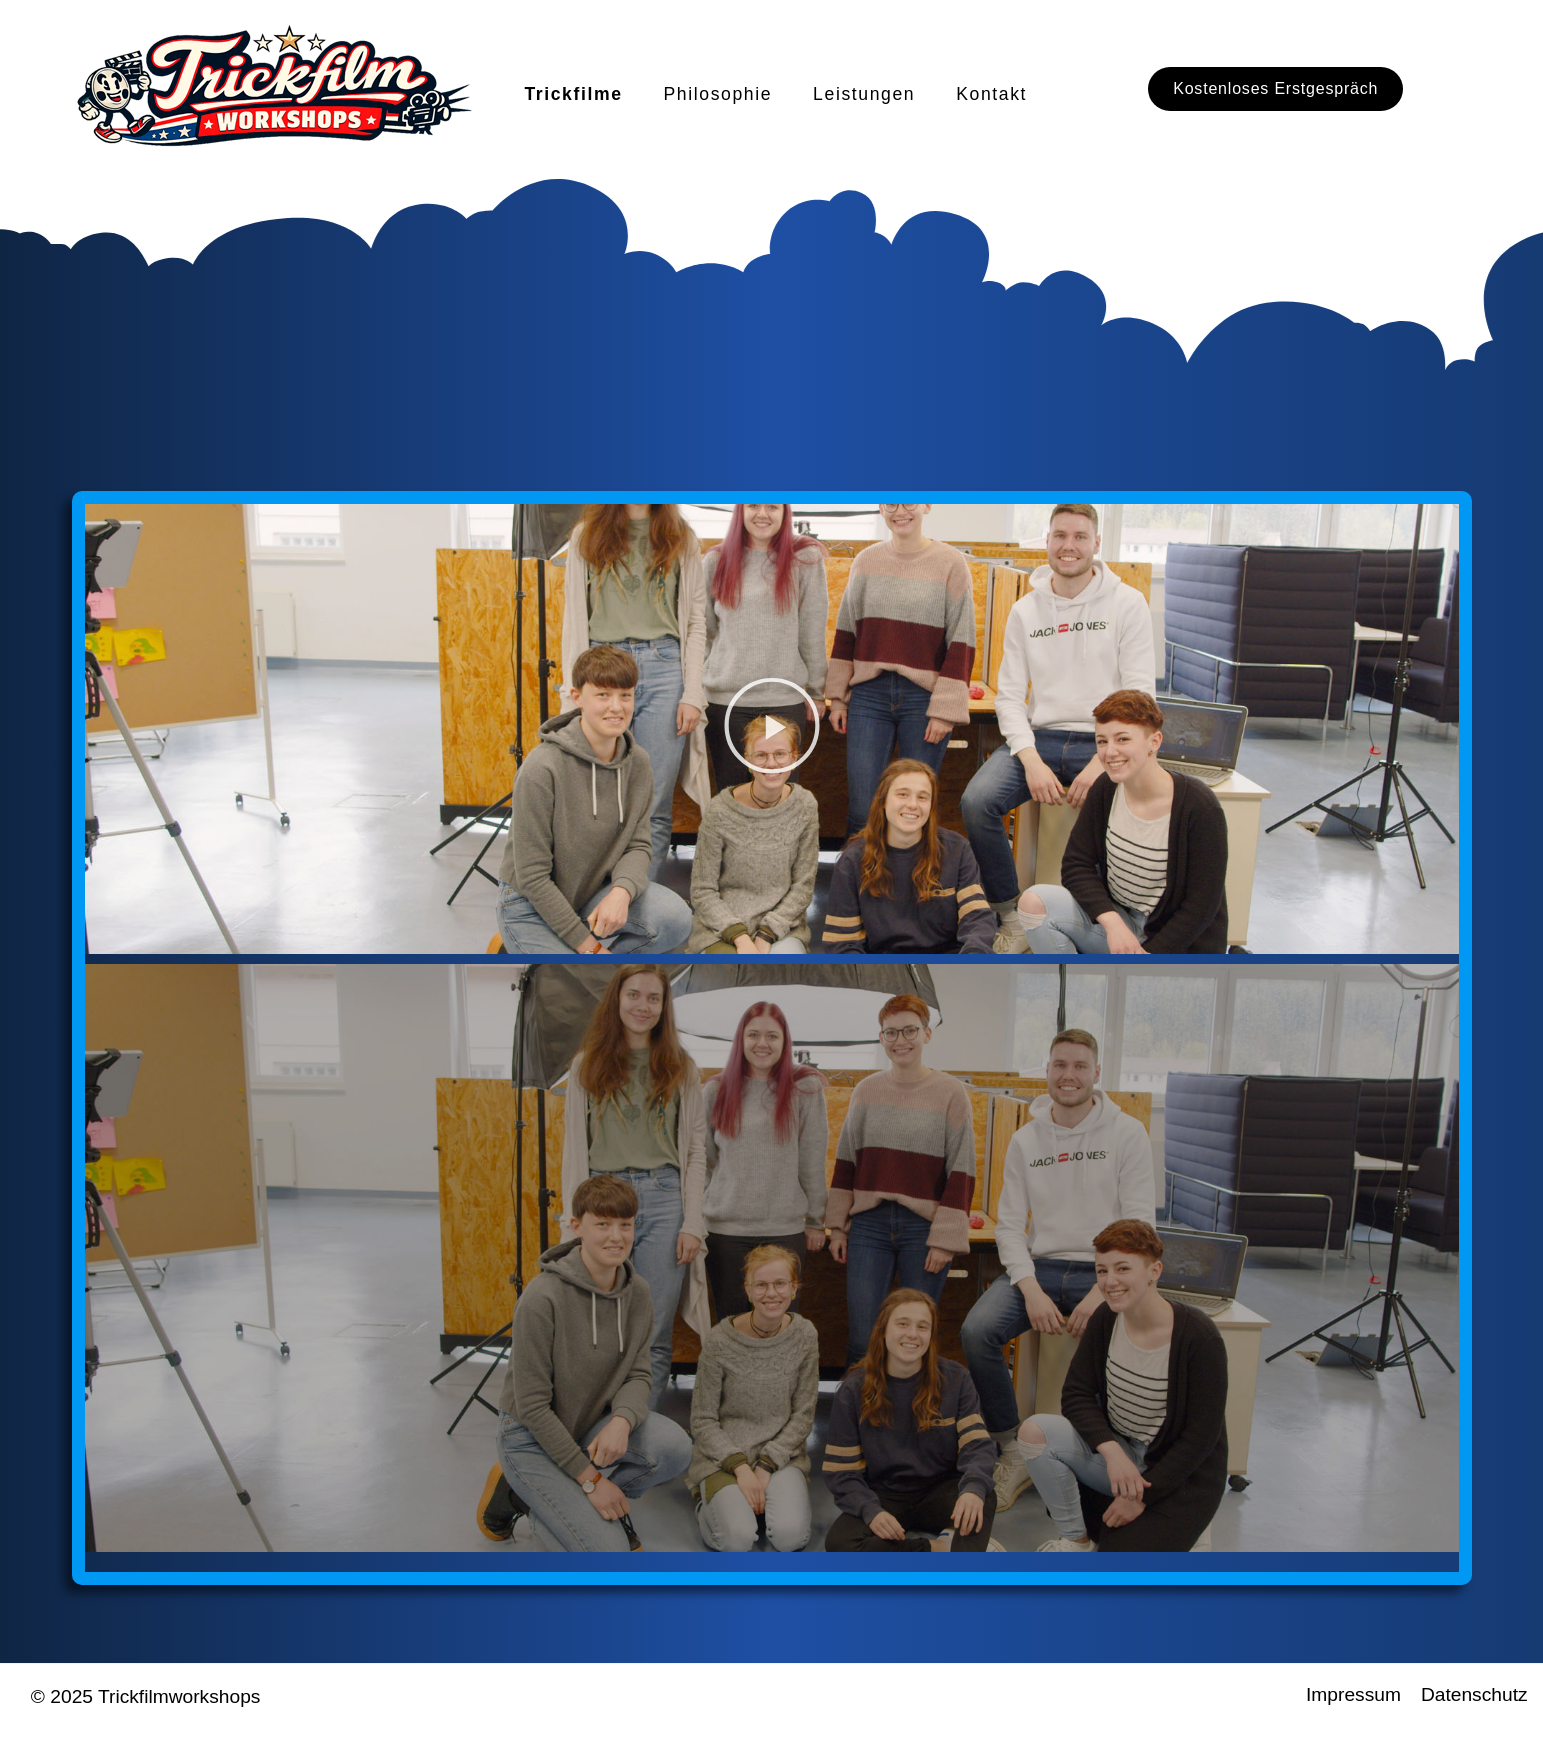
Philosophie (718, 94)
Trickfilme (573, 94)
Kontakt (991, 94)
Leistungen (864, 94)
